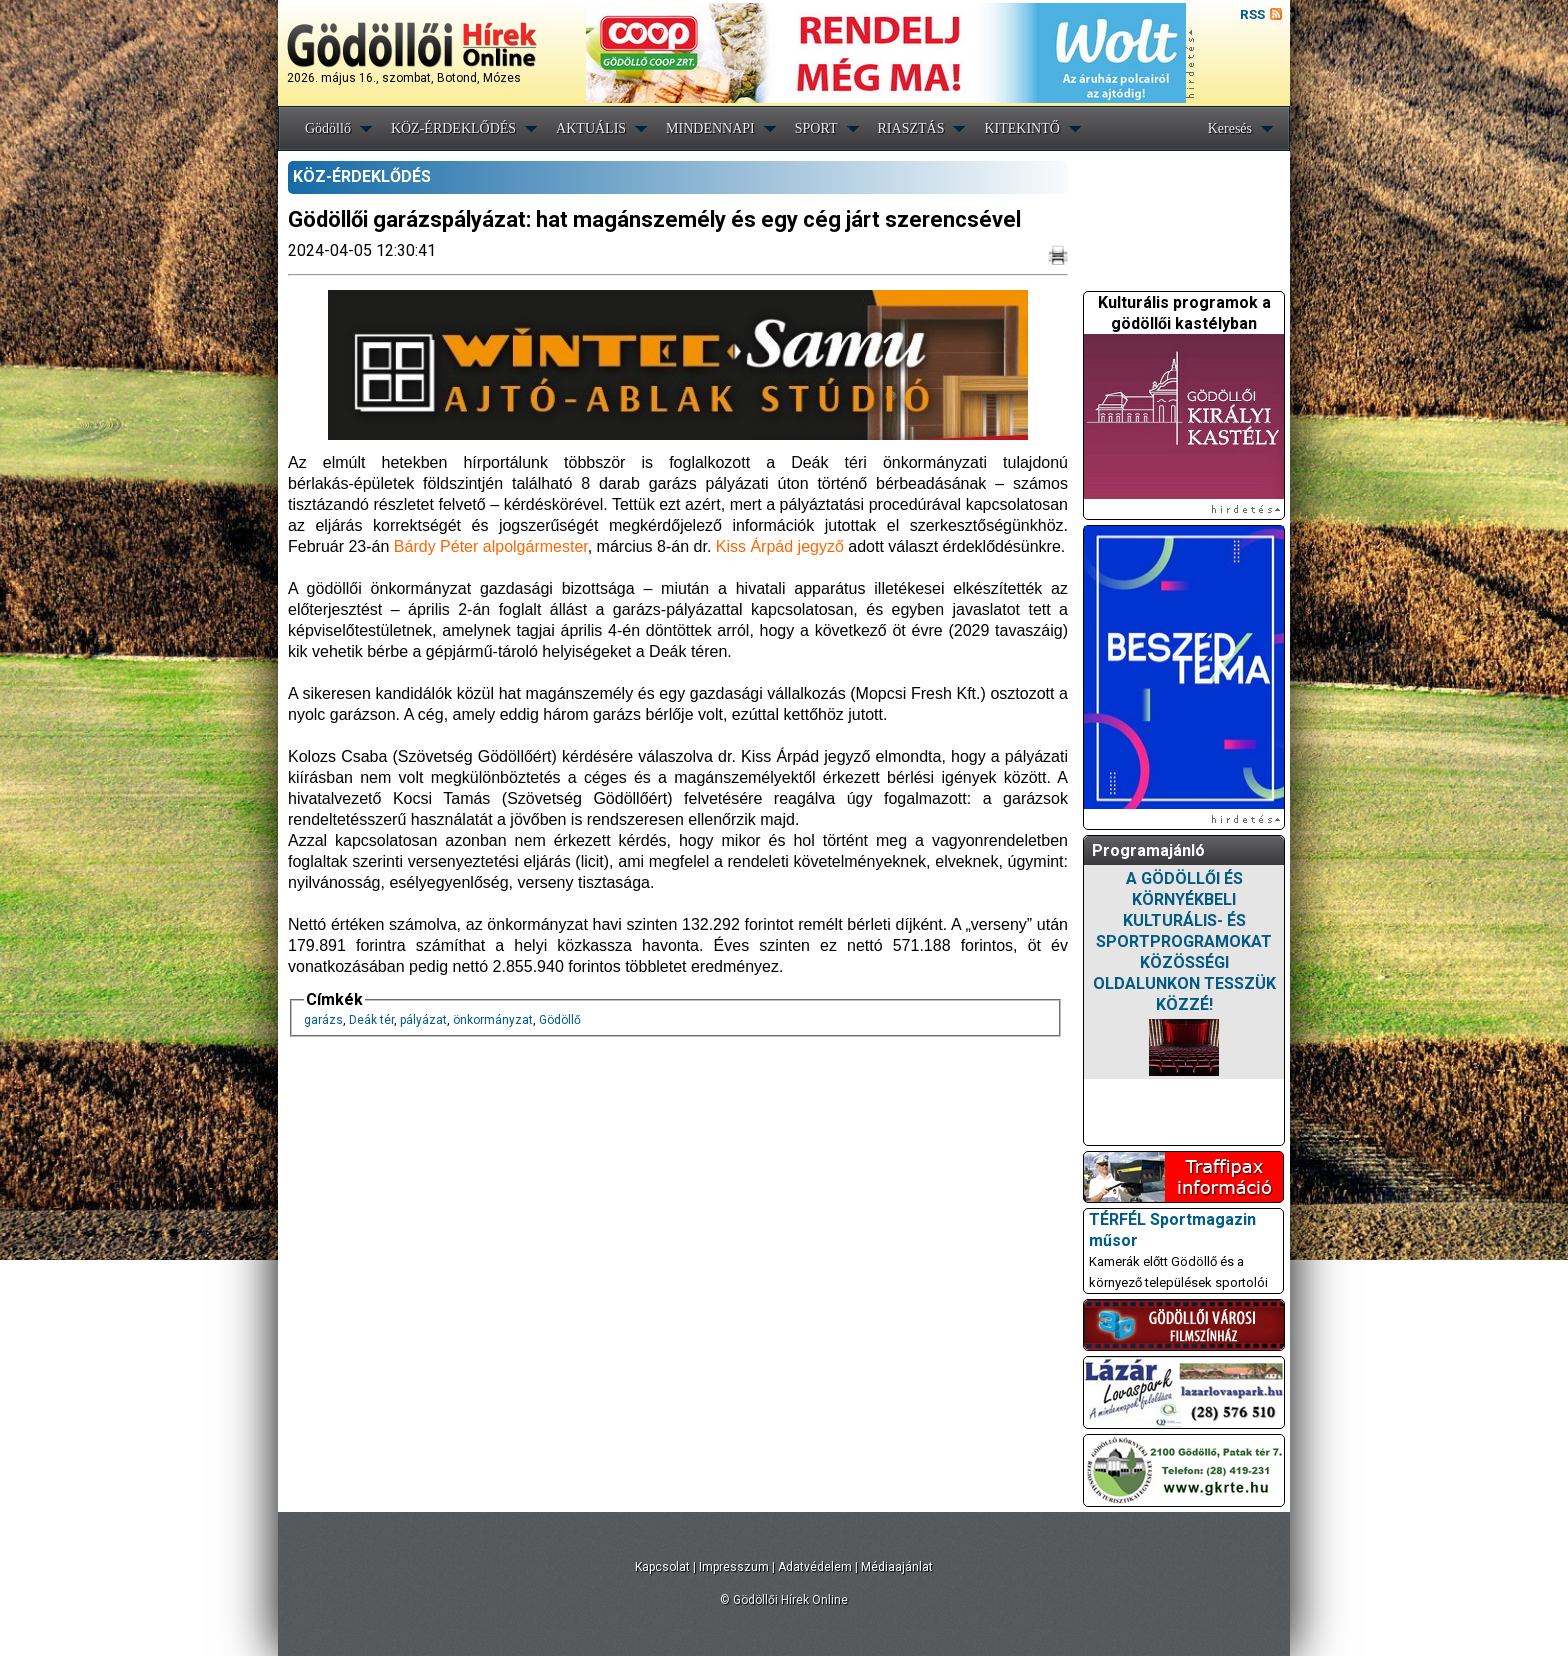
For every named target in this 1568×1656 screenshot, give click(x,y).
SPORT (816, 128)
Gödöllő (328, 128)
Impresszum (734, 1567)
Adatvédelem (815, 1567)
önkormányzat (493, 1020)
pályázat (423, 1020)
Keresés (1230, 128)
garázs (323, 1020)
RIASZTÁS (911, 128)
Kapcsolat (662, 1567)
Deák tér (371, 1020)
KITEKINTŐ (1021, 128)
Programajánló (1148, 850)
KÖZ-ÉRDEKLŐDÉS (453, 128)
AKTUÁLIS (591, 128)
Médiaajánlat (897, 1567)
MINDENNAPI (710, 128)
